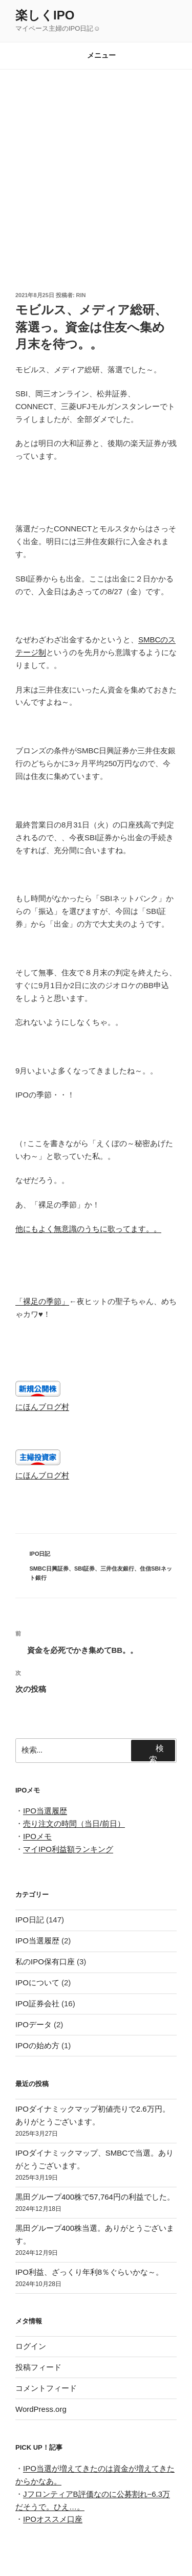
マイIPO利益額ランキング (68, 1849)
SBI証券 (84, 1568)
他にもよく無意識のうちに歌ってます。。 (88, 1228)
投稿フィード (38, 2367)
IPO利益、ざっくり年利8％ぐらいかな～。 (89, 2272)
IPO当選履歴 (45, 1810)
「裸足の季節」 (42, 1301)
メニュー (96, 55)
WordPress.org (41, 2409)
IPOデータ (33, 2024)
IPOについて (37, 1982)
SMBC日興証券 (49, 1568)
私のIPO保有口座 (45, 1961)
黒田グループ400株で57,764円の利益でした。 (95, 2196)
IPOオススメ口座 (52, 2519)
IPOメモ (37, 1836)
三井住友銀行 (117, 1568)
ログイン (30, 2346)
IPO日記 (40, 1554)
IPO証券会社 (37, 2003)
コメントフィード (46, 2388)
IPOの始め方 (37, 2045)
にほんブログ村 (42, 1406)
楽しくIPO (44, 15)
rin (81, 295)
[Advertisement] (96, 170)
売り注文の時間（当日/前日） (74, 1823)
